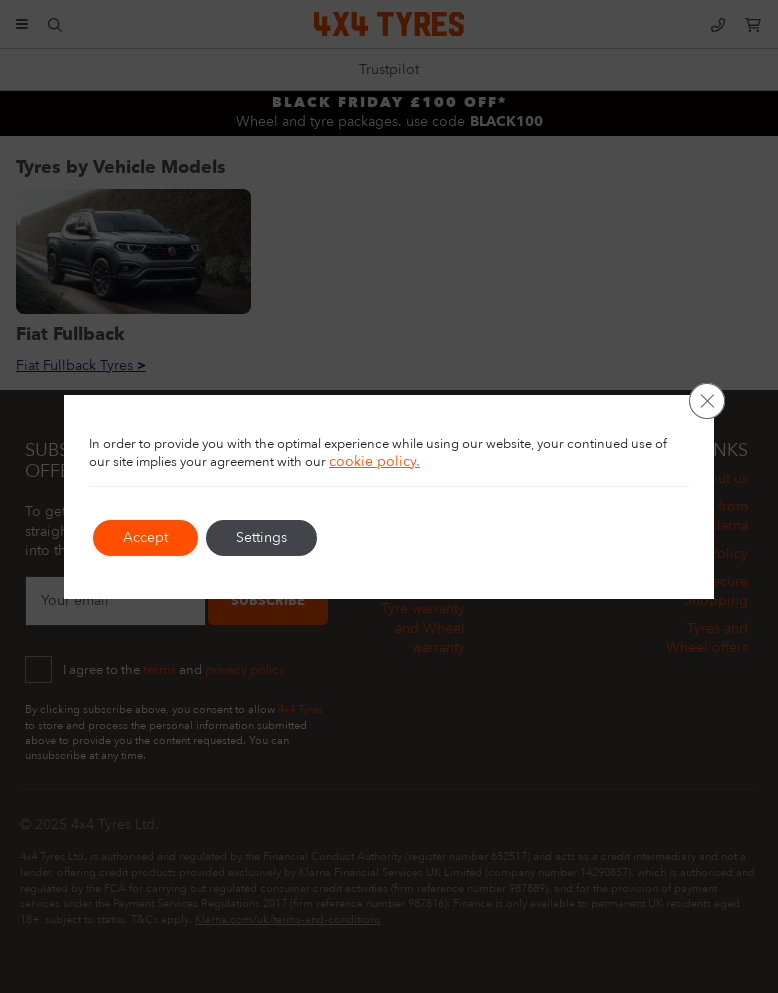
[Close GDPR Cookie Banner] (707, 401)
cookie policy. (374, 461)
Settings (261, 537)
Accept (145, 537)
